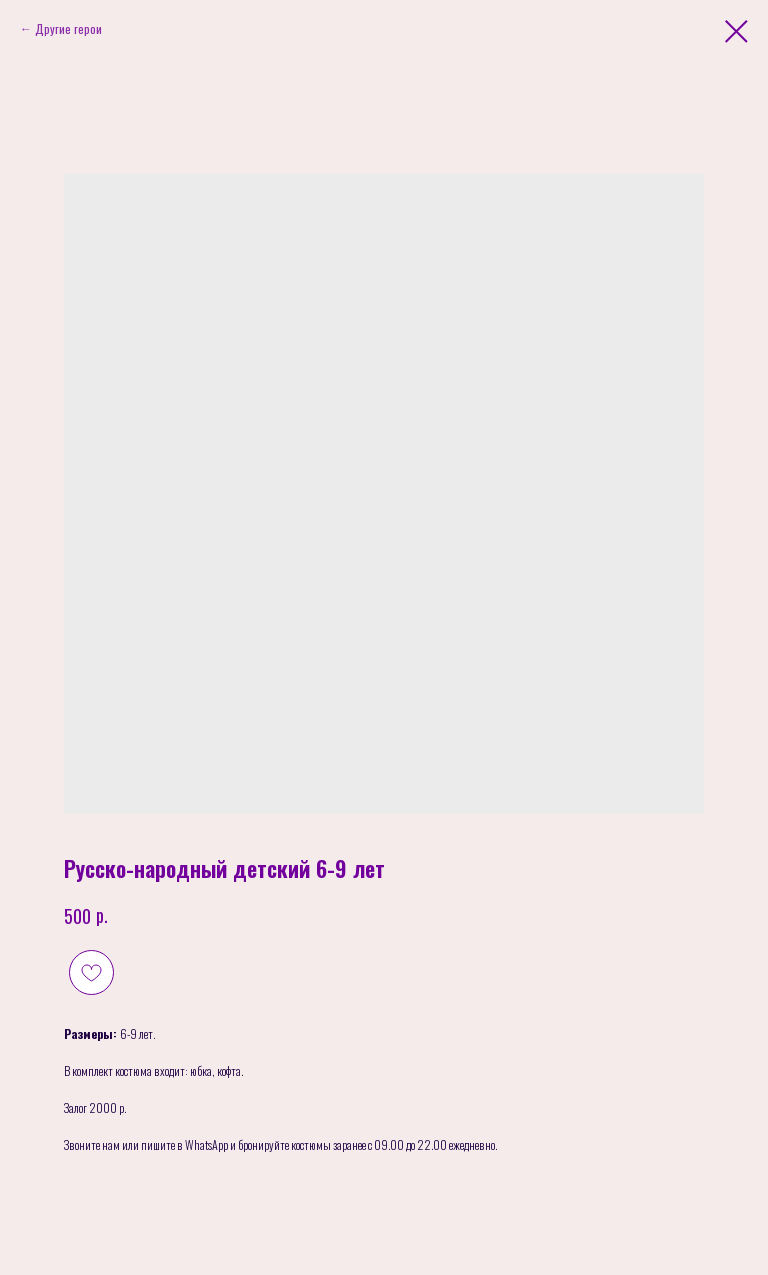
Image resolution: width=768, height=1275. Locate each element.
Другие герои (68, 28)
